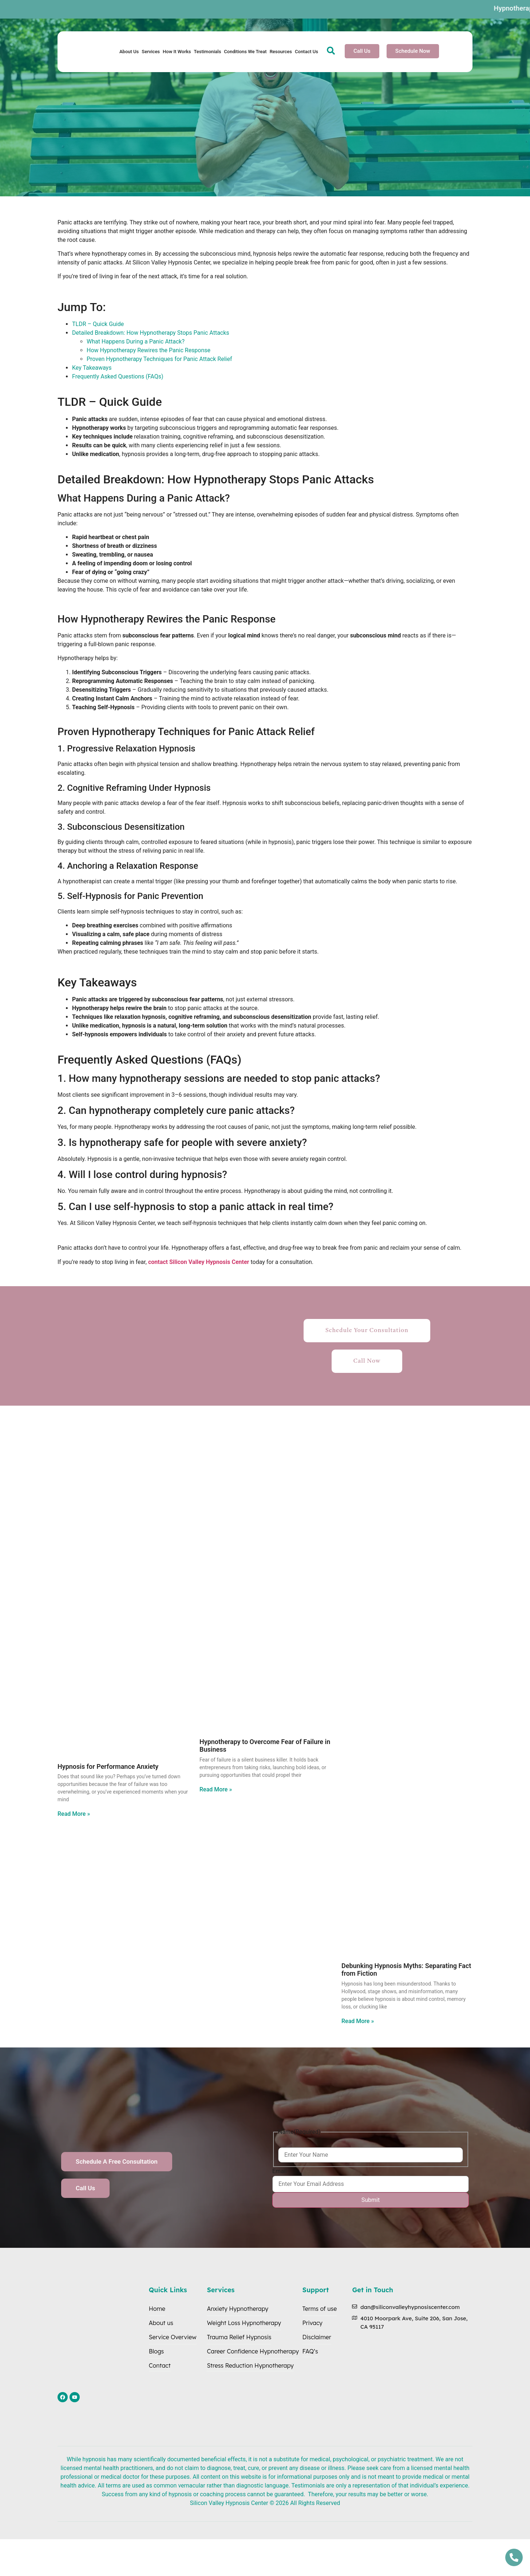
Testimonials (207, 51)
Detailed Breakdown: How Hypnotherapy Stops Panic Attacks (150, 332)
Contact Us (306, 51)
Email (279, 2171)
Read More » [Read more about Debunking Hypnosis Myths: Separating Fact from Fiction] (357, 2021)
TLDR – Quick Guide (98, 324)
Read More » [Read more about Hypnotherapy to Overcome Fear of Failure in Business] (215, 1789)
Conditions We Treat (245, 51)
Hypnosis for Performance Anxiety (108, 1766)
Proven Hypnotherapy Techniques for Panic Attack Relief (159, 359)
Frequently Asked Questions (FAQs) (117, 376)
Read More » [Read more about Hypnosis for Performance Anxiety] (74, 1813)
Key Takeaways (91, 367)
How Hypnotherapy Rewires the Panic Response (148, 350)
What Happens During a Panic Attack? (136, 341)
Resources (281, 51)
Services (151, 51)
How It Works (177, 51)
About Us (129, 51)
